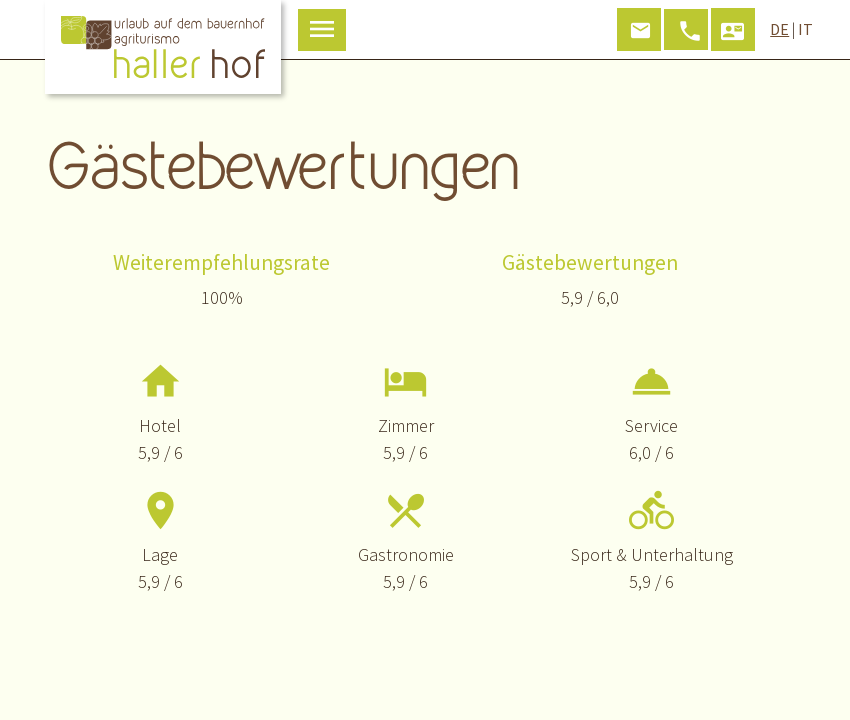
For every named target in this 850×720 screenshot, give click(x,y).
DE (779, 29)
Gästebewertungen (590, 262)
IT (805, 29)
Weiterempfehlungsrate (221, 262)
